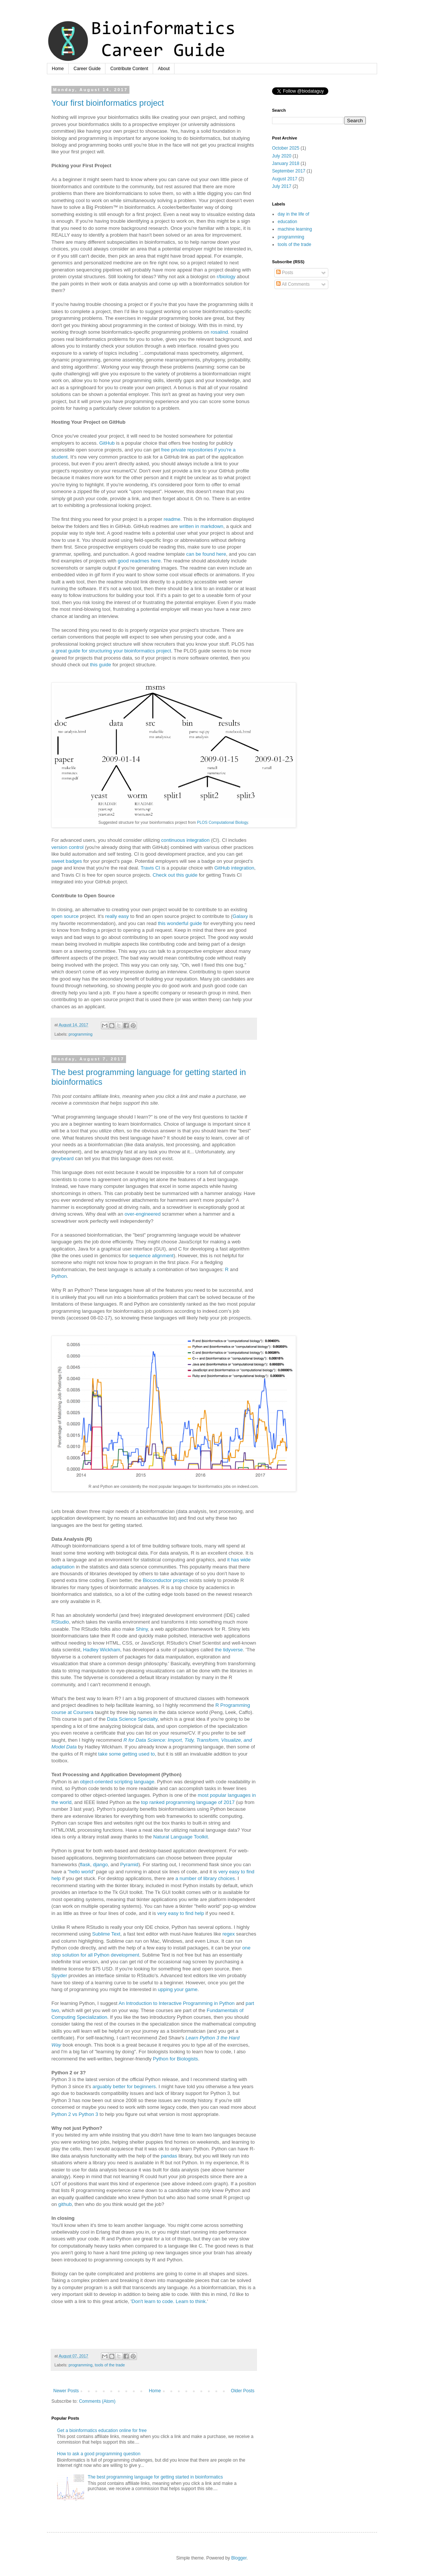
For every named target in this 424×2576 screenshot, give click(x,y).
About (164, 68)
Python (59, 1276)
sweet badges (66, 861)
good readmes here (139, 561)
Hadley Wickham (101, 1649)
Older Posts (242, 2390)
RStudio (60, 1622)
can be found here (206, 554)
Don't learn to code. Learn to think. (169, 2301)
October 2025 (285, 148)
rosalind (219, 332)
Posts (284, 272)
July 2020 (281, 156)
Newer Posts (66, 2390)
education (287, 221)
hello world (81, 1871)
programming (81, 1034)
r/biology (226, 276)
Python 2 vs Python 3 (74, 2114)
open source (65, 916)
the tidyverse (229, 1649)
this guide (100, 664)
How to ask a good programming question (98, 2453)
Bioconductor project (165, 1580)
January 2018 (285, 163)
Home (58, 68)
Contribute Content (129, 68)
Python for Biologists (175, 2059)
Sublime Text (106, 1934)
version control (67, 847)
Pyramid (129, 1864)
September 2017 (288, 171)
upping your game (178, 1989)
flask (85, 1864)
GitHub (107, 443)
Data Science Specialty (132, 1719)
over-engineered (143, 1214)
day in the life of (293, 214)
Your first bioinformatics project (107, 103)
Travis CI (150, 868)
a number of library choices (205, 1878)
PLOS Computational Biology (222, 822)
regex (229, 1934)
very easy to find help (180, 1913)
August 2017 (284, 178)
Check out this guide (175, 875)
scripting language (134, 1781)
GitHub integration (234, 868)
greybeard (62, 1158)
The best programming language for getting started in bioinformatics (155, 2477)
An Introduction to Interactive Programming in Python (177, 2003)
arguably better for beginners (124, 2086)
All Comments (293, 284)
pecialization (93, 2017)
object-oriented (96, 1781)
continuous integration (185, 840)
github (65, 2204)
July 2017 (281, 186)
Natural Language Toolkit (180, 1837)
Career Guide (87, 68)
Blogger (239, 2558)
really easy (117, 916)
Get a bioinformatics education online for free (102, 2430)
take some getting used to (126, 1754)
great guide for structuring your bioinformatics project (113, 651)
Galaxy (240, 916)
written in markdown (201, 526)
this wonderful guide (180, 923)
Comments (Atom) (97, 2401)
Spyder (59, 1975)
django (100, 1864)
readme (172, 519)
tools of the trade (110, 2365)
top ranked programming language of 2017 (188, 1802)
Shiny (142, 1629)
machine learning (295, 229)
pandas (169, 2156)
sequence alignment (151, 1255)
